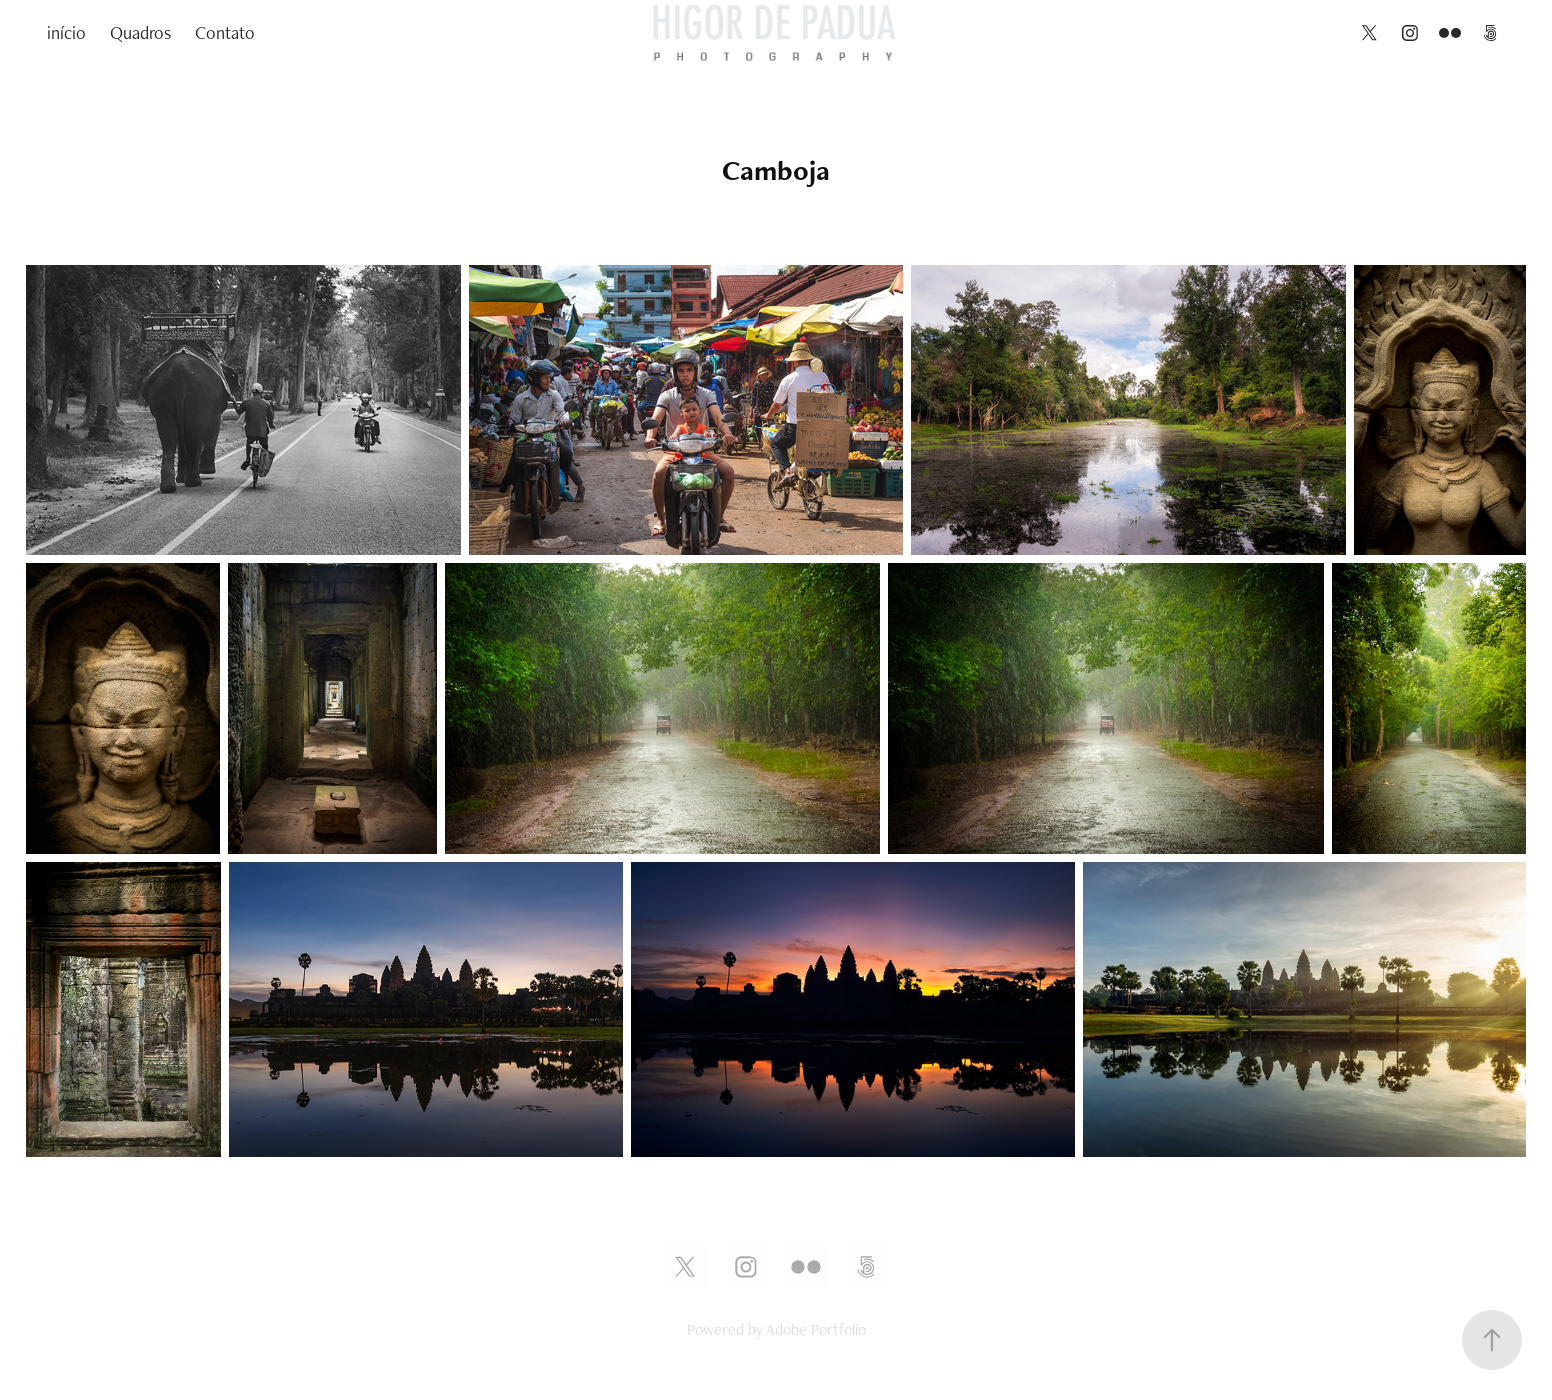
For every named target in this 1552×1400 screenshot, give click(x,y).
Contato (225, 32)
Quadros (140, 32)
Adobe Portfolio (816, 1329)
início (66, 32)
